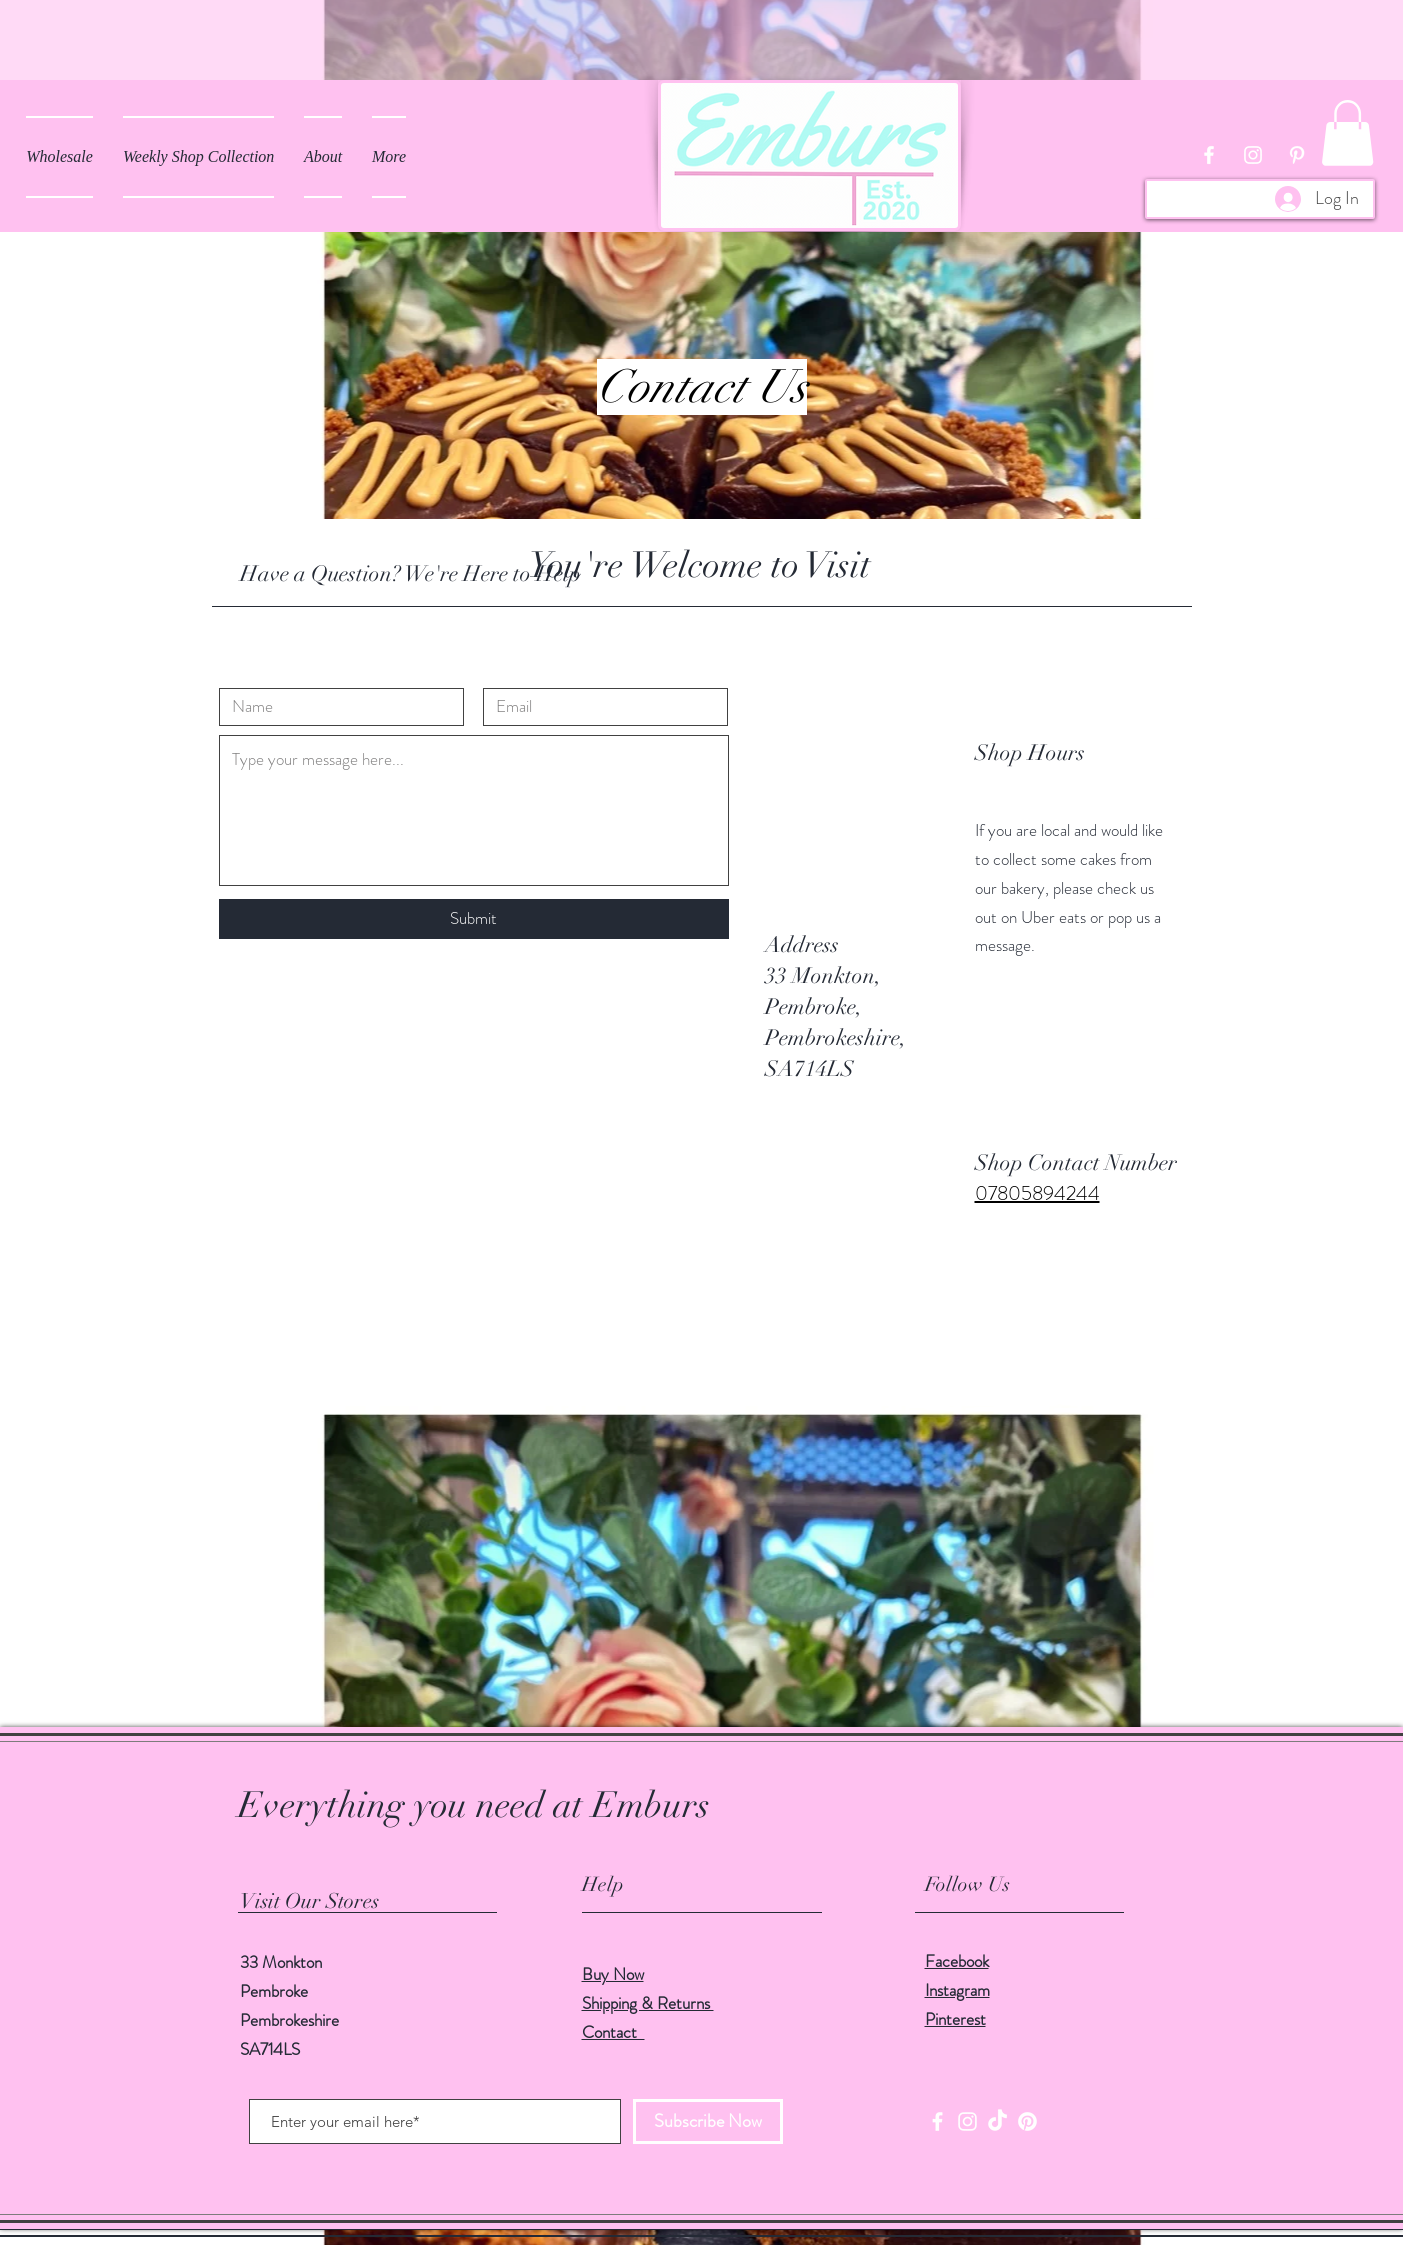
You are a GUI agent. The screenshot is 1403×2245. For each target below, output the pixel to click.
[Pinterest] (1027, 2121)
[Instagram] (967, 2121)
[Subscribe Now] (708, 2121)
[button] (1347, 133)
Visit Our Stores (309, 1901)
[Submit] (474, 919)
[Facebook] (937, 2121)
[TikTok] (997, 2121)
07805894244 (1037, 1193)
